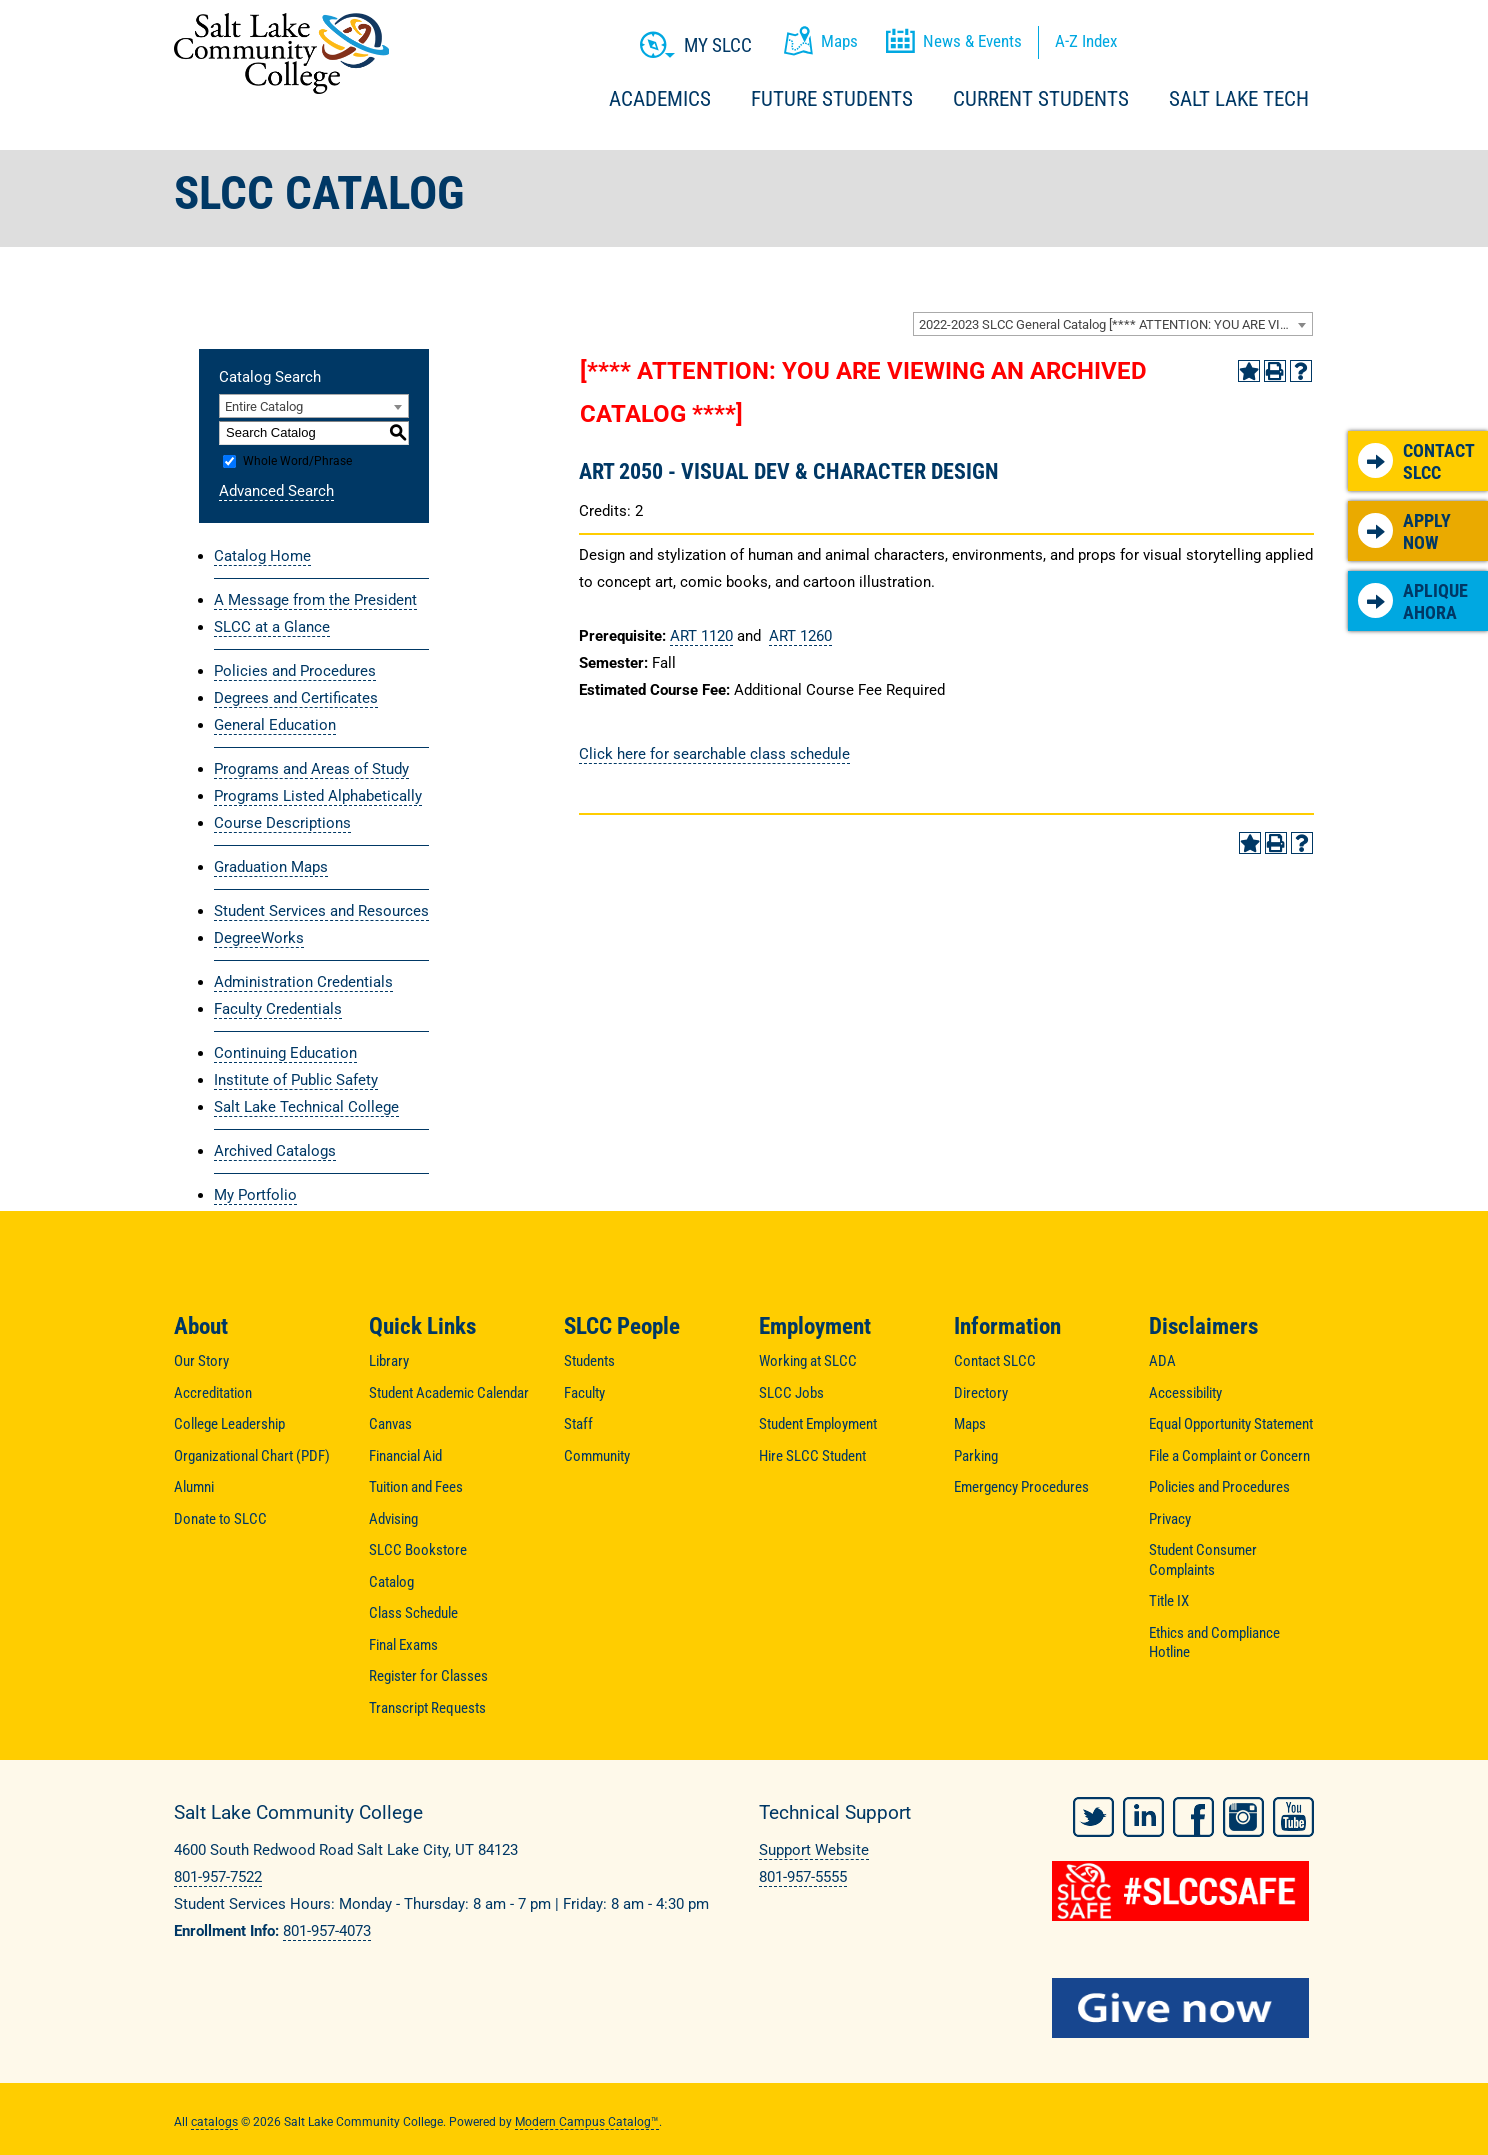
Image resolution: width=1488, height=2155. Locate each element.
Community (597, 1456)
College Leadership (229, 1424)
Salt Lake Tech (1239, 99)
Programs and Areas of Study (311, 769)
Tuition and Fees (416, 1487)
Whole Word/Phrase (297, 461)
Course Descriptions (282, 823)
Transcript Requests (427, 1708)
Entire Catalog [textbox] (264, 406)
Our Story (201, 1361)
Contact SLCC (1416, 461)
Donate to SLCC (220, 1519)
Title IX (1169, 1601)
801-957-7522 (218, 1877)
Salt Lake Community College (281, 53)
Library (389, 1361)
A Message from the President (315, 600)
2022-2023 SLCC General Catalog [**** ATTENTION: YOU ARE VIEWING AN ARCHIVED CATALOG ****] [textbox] (1115, 324)
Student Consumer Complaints (1203, 1560)
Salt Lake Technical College (306, 1107)
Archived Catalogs (275, 1151)
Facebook (1193, 1810)
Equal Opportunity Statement (1231, 1424)
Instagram (1243, 1810)
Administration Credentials (303, 982)
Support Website (814, 1850)
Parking (976, 1456)
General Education (275, 725)
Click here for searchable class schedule (714, 754)
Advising (393, 1519)
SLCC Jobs (791, 1393)
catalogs (214, 2115)
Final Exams (403, 1645)
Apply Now (1404, 531)
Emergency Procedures (1021, 1487)
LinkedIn (1143, 1810)
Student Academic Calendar (449, 1393)
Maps (970, 1424)
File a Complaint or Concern (1229, 1456)
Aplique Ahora (1413, 601)
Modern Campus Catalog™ (587, 2115)
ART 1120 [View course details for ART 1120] (701, 636)
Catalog (391, 1582)
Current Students (1041, 99)
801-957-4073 (327, 1931)
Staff (578, 1424)
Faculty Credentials (278, 1009)
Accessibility (1185, 1393)
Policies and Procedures (295, 671)
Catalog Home (262, 556)
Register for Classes (428, 1676)
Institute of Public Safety (296, 1080)
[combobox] (1113, 324)
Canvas (390, 1424)
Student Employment (818, 1424)
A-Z (1086, 41)
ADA (1162, 1361)
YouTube (1293, 1810)
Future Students (832, 99)
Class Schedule (413, 1613)
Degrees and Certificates (296, 698)
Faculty (584, 1393)
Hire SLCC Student (812, 1456)
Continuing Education (285, 1053)
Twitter (1093, 1810)
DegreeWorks (259, 938)
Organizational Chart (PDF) (252, 1456)
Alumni (194, 1487)
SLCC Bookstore (418, 1550)
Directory (981, 1393)
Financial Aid (405, 1456)
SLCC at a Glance (272, 627)
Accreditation (213, 1393)
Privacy (1170, 1519)
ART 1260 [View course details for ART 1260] (800, 636)
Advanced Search (276, 491)
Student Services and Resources (321, 911)
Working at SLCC (808, 1361)
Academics (660, 99)
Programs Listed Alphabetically (318, 796)
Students (589, 1361)
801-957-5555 (803, 1877)
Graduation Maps (271, 867)
